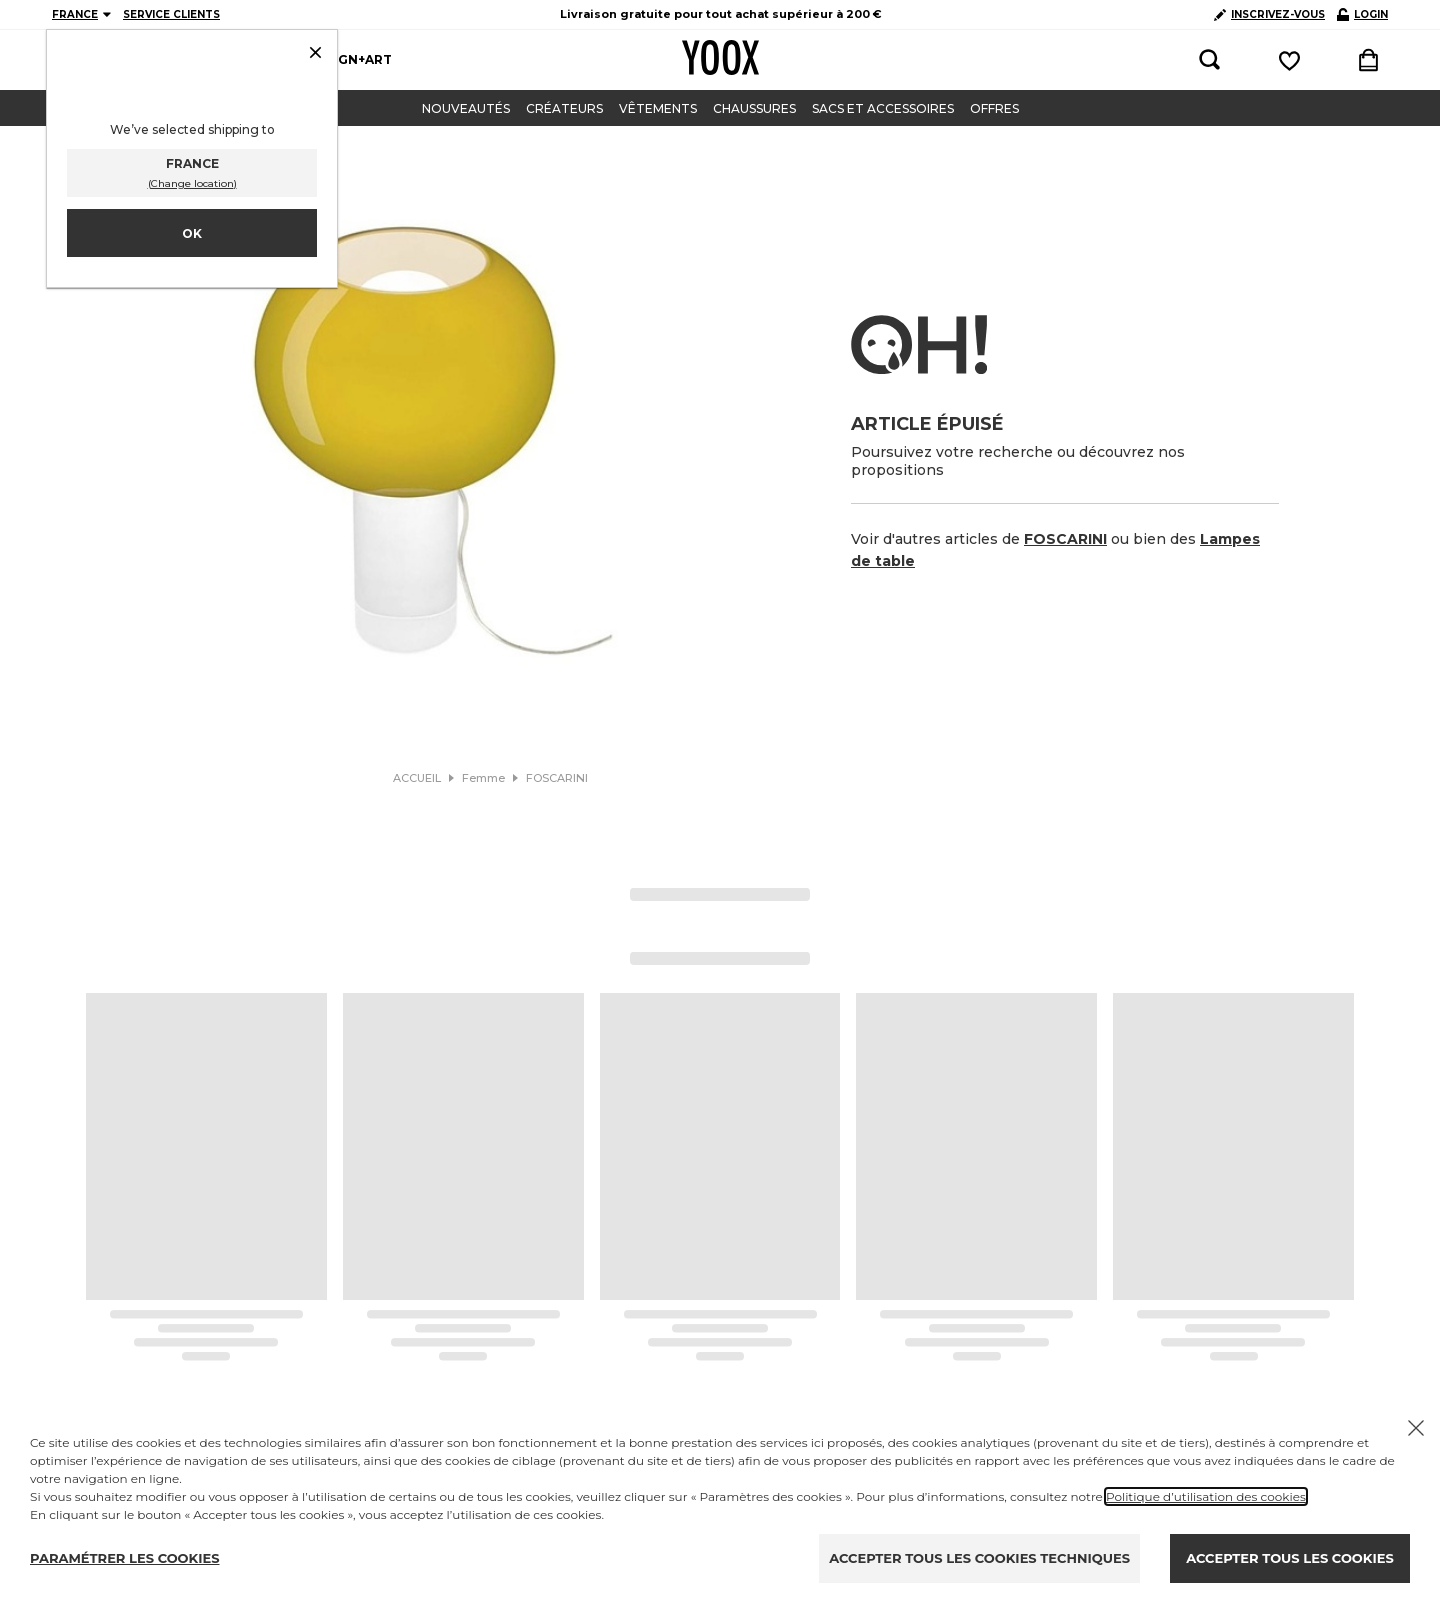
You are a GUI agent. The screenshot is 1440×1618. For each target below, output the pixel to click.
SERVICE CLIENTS (171, 14)
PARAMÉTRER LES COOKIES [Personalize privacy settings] (125, 1558)
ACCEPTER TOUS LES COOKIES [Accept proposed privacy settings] (1289, 1558)
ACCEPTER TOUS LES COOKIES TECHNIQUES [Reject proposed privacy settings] (979, 1558)
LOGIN (1362, 14)
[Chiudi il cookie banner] (1416, 1428)
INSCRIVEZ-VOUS (1269, 14)
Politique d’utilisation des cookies (1206, 1496)
